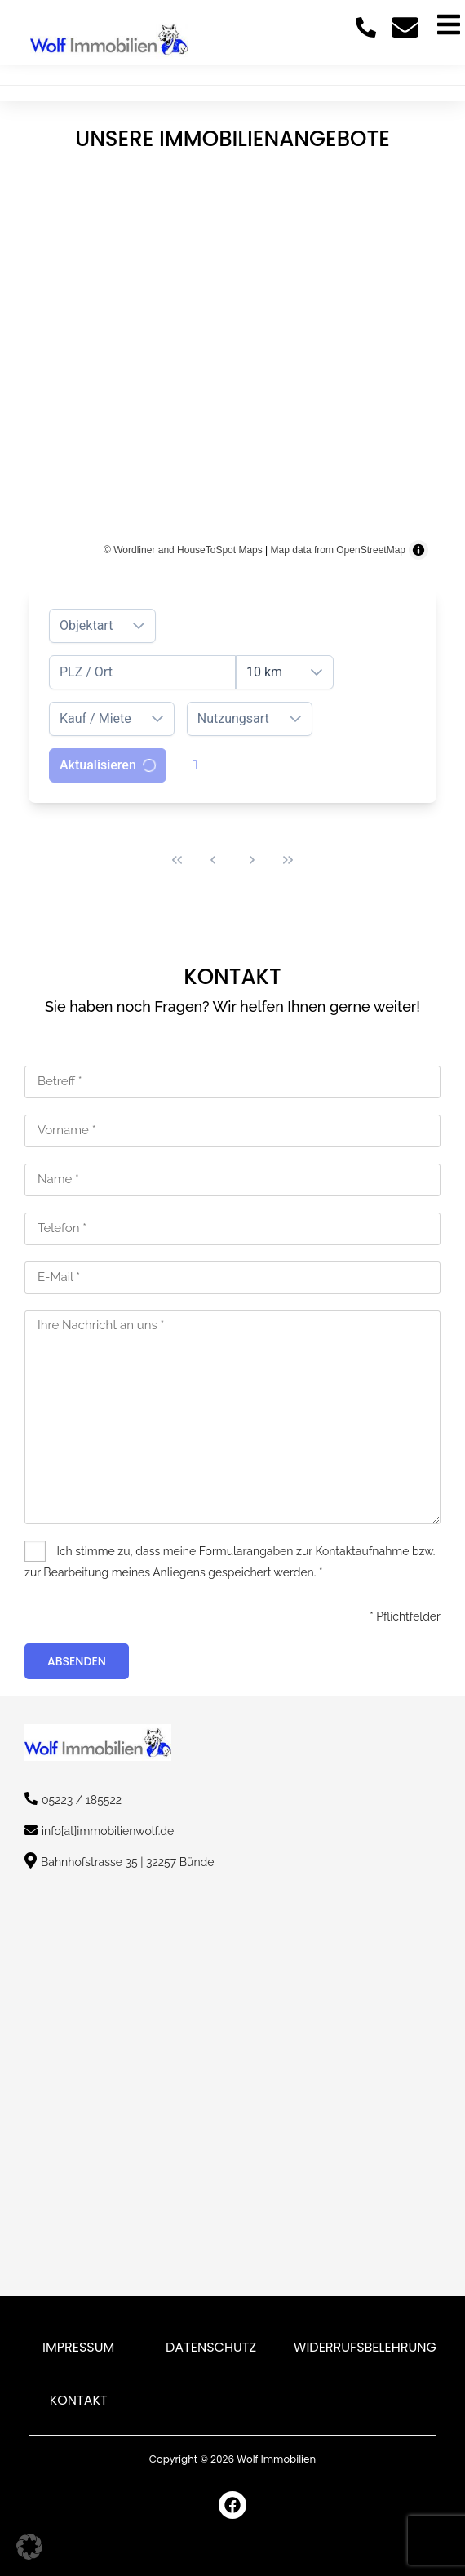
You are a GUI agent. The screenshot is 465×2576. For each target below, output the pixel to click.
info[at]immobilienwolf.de (108, 1831)
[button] (29, 2546)
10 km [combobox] (264, 672)
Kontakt (79, 2400)
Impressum (78, 2347)
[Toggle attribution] (418, 550)
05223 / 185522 (82, 1800)
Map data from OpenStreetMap (338, 550)
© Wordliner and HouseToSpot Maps (183, 550)
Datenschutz (211, 2347)
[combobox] (142, 672)
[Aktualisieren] (107, 765)
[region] (232, 364)
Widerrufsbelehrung (365, 2347)
